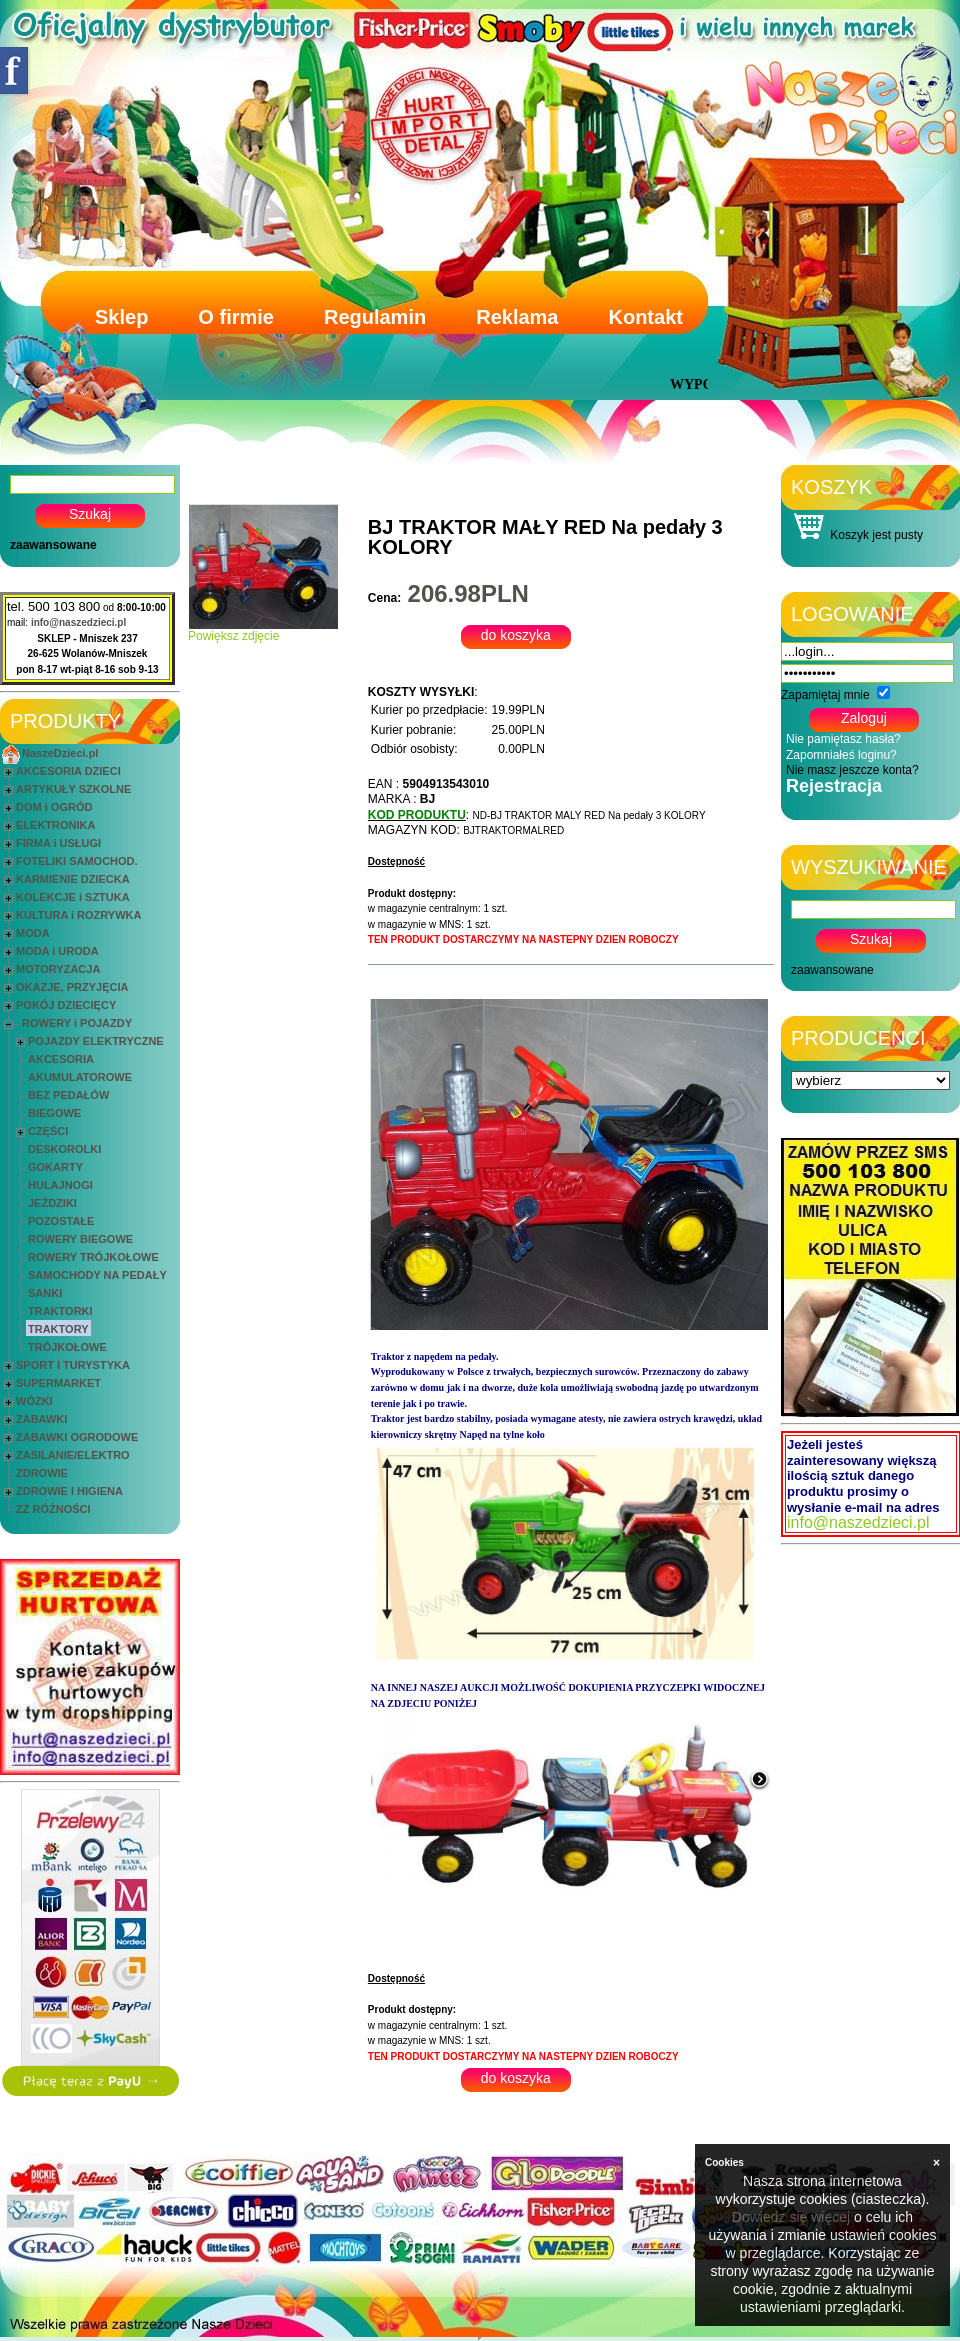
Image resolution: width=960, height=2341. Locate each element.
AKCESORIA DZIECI (68, 771)
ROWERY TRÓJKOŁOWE (93, 1257)
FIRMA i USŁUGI (58, 843)
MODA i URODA (57, 951)
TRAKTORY (58, 1329)
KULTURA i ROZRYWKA (78, 915)
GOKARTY (55, 1167)
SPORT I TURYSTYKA (73, 1365)
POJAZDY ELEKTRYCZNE (96, 1041)
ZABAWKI (41, 1419)
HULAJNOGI (60, 1185)
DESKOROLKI (64, 1149)
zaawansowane (53, 545)
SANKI (45, 1293)
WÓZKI (34, 1401)
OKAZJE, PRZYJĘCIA (72, 987)
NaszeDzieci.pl (60, 753)
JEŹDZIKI (52, 1203)
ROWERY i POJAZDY (77, 1023)
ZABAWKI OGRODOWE (77, 1437)
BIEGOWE (54, 1113)
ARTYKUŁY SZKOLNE (73, 789)
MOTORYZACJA (58, 969)
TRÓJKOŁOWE (67, 1347)
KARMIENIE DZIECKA (73, 879)
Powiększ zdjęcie (263, 630)
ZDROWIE (42, 1473)
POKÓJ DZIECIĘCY (66, 1005)
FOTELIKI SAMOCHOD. (77, 861)
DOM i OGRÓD (54, 807)
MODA (33, 933)
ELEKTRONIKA (55, 825)
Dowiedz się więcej (791, 2217)
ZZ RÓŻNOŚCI (53, 1509)
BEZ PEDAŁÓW (68, 1095)
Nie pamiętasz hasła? (843, 739)
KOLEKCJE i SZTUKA (73, 897)
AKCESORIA (61, 1059)
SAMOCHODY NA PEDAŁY (97, 1275)
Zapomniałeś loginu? (841, 755)
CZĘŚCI (48, 1131)
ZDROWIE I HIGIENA (69, 1491)
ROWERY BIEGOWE (80, 1239)
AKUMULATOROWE (80, 1077)
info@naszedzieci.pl (78, 622)
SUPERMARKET (58, 1383)
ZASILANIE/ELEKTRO (73, 1455)
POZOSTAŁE (61, 1221)
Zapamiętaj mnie (825, 695)
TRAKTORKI (60, 1311)
